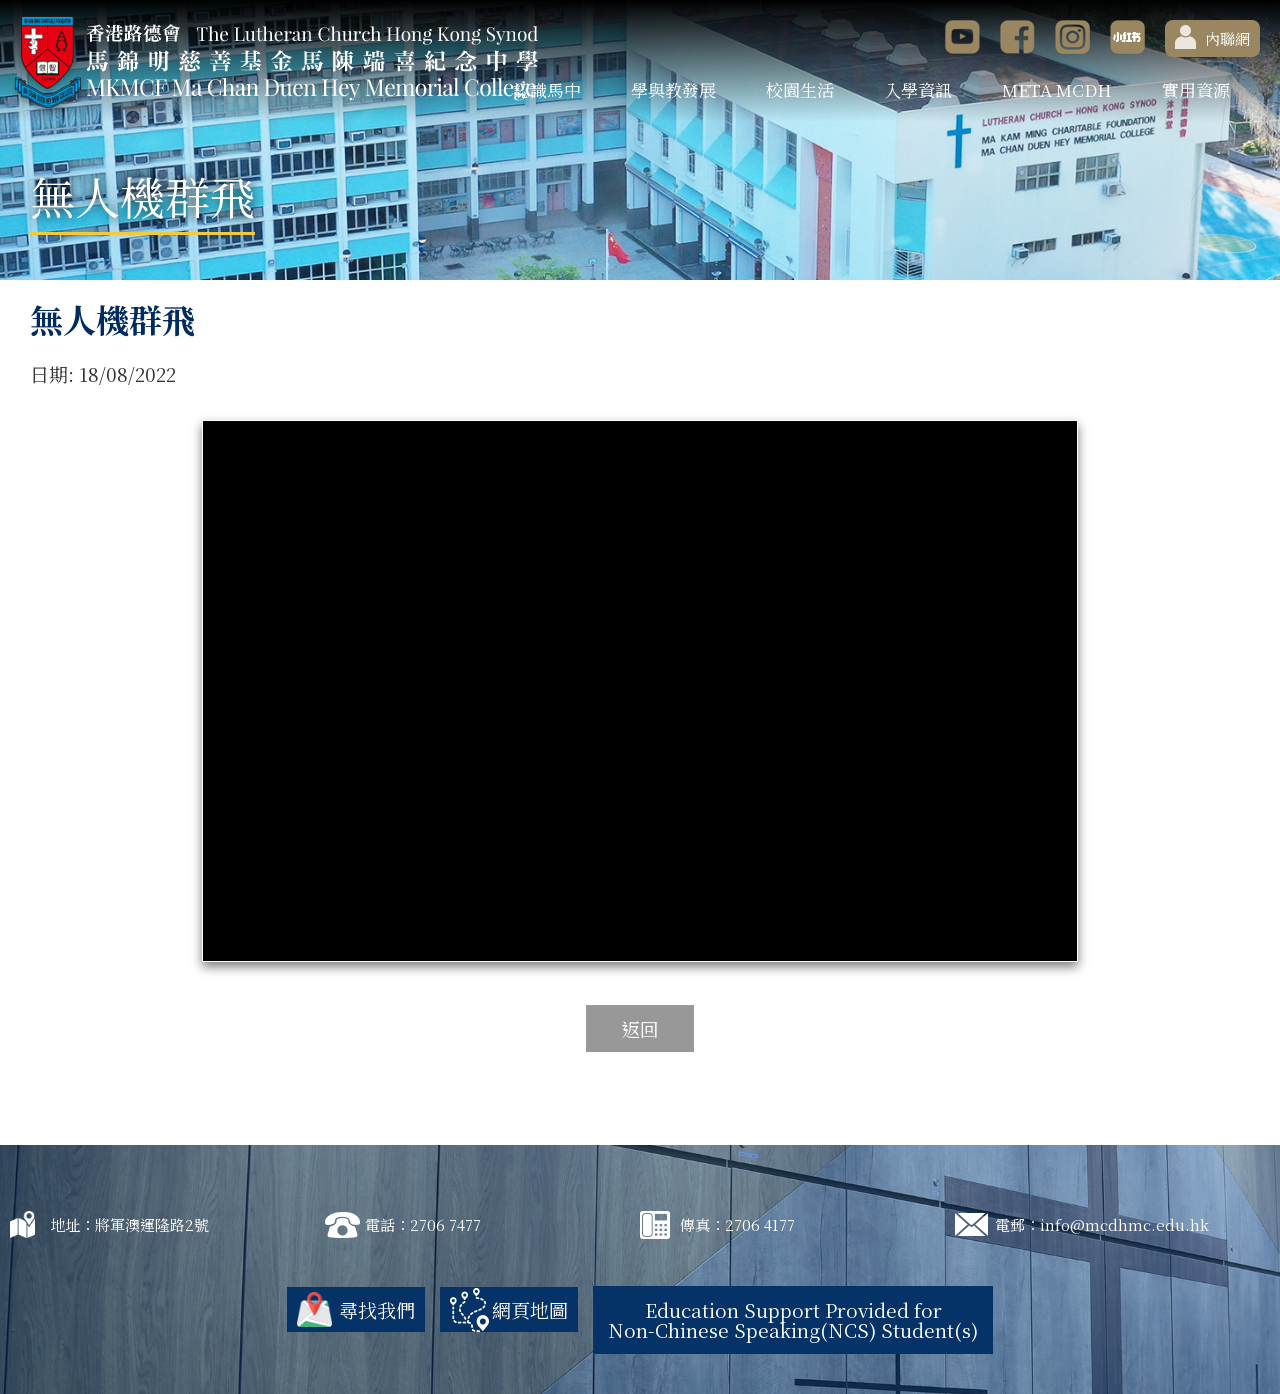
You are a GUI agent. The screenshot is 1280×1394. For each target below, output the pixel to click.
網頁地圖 (530, 1309)
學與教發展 (673, 89)
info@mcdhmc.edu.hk (1124, 1224)
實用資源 (1196, 89)
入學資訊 (918, 89)
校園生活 (800, 89)
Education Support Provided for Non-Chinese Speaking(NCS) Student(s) (793, 1319)
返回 (640, 1028)
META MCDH (1057, 89)
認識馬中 (547, 89)
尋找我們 (377, 1309)
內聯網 (1212, 37)
